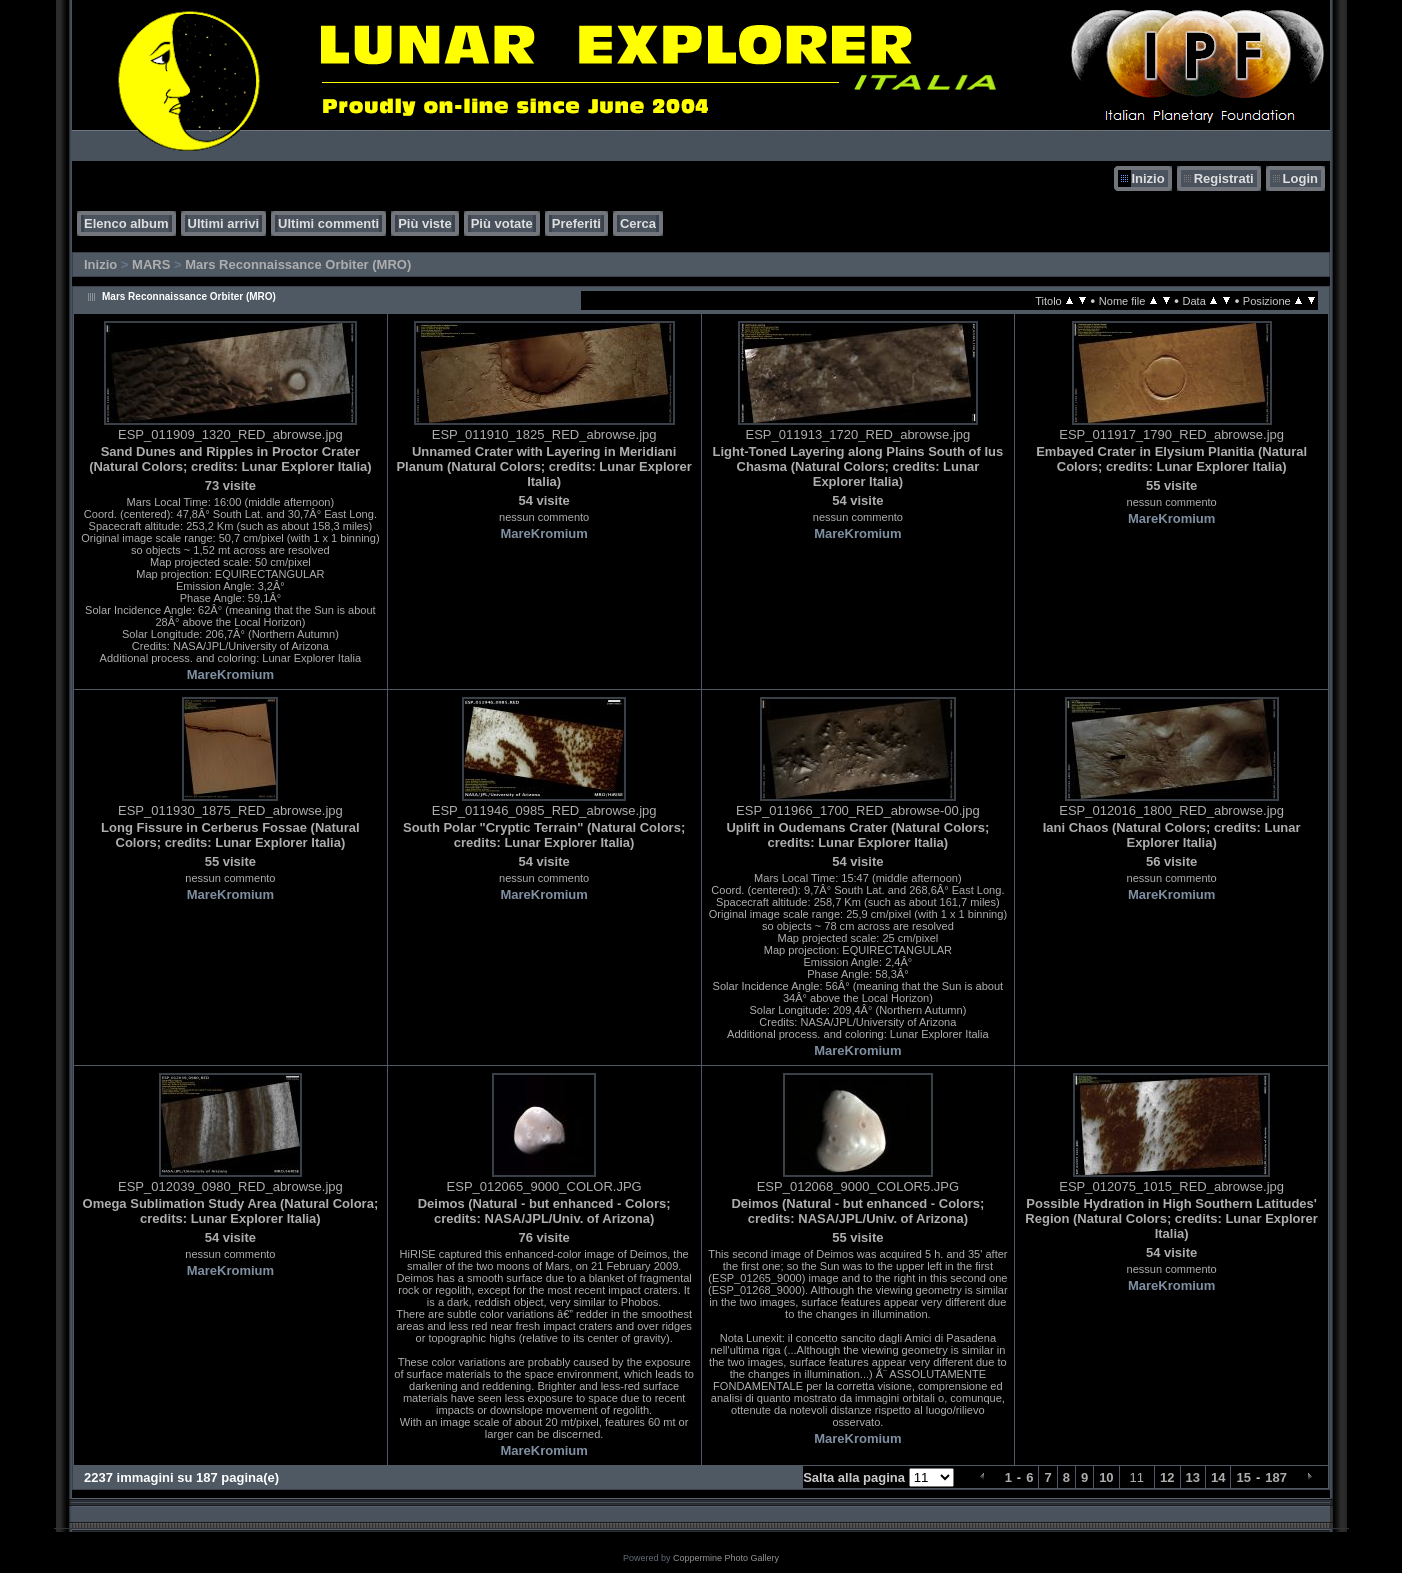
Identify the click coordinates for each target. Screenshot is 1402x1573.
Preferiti (576, 223)
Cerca (638, 223)
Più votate (502, 223)
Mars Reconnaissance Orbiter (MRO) (298, 264)
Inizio (1147, 178)
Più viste (424, 223)
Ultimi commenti (328, 223)
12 (1167, 1477)
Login (1300, 178)
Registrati (1224, 178)
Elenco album (126, 223)
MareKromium (230, 674)
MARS (151, 264)
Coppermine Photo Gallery (726, 1558)
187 (1276, 1477)
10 (1106, 1477)
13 (1193, 1477)
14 (1218, 1477)
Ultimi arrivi (224, 223)
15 (1243, 1477)
